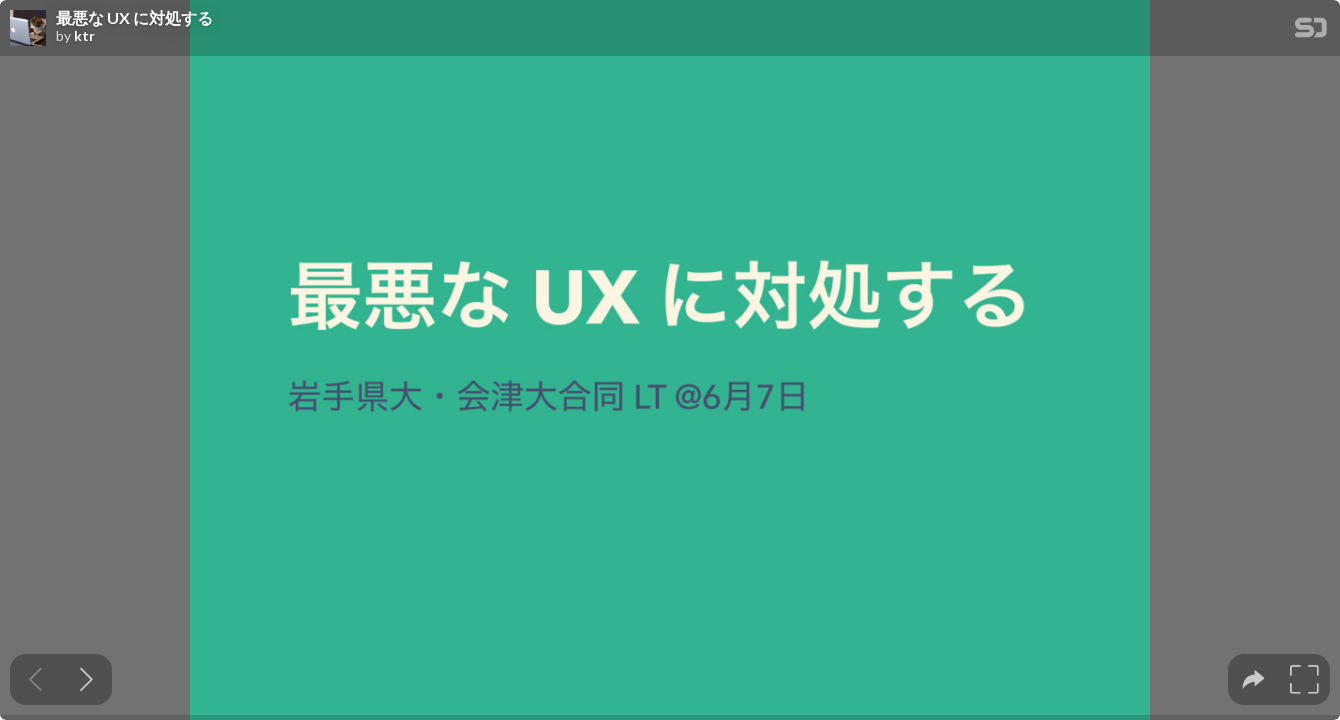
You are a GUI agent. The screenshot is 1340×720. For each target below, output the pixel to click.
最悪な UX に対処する (134, 18)
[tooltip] (1253, 679)
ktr (84, 36)
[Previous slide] (35, 679)
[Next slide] (86, 679)
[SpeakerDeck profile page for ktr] (28, 29)
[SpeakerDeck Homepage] (1311, 31)
